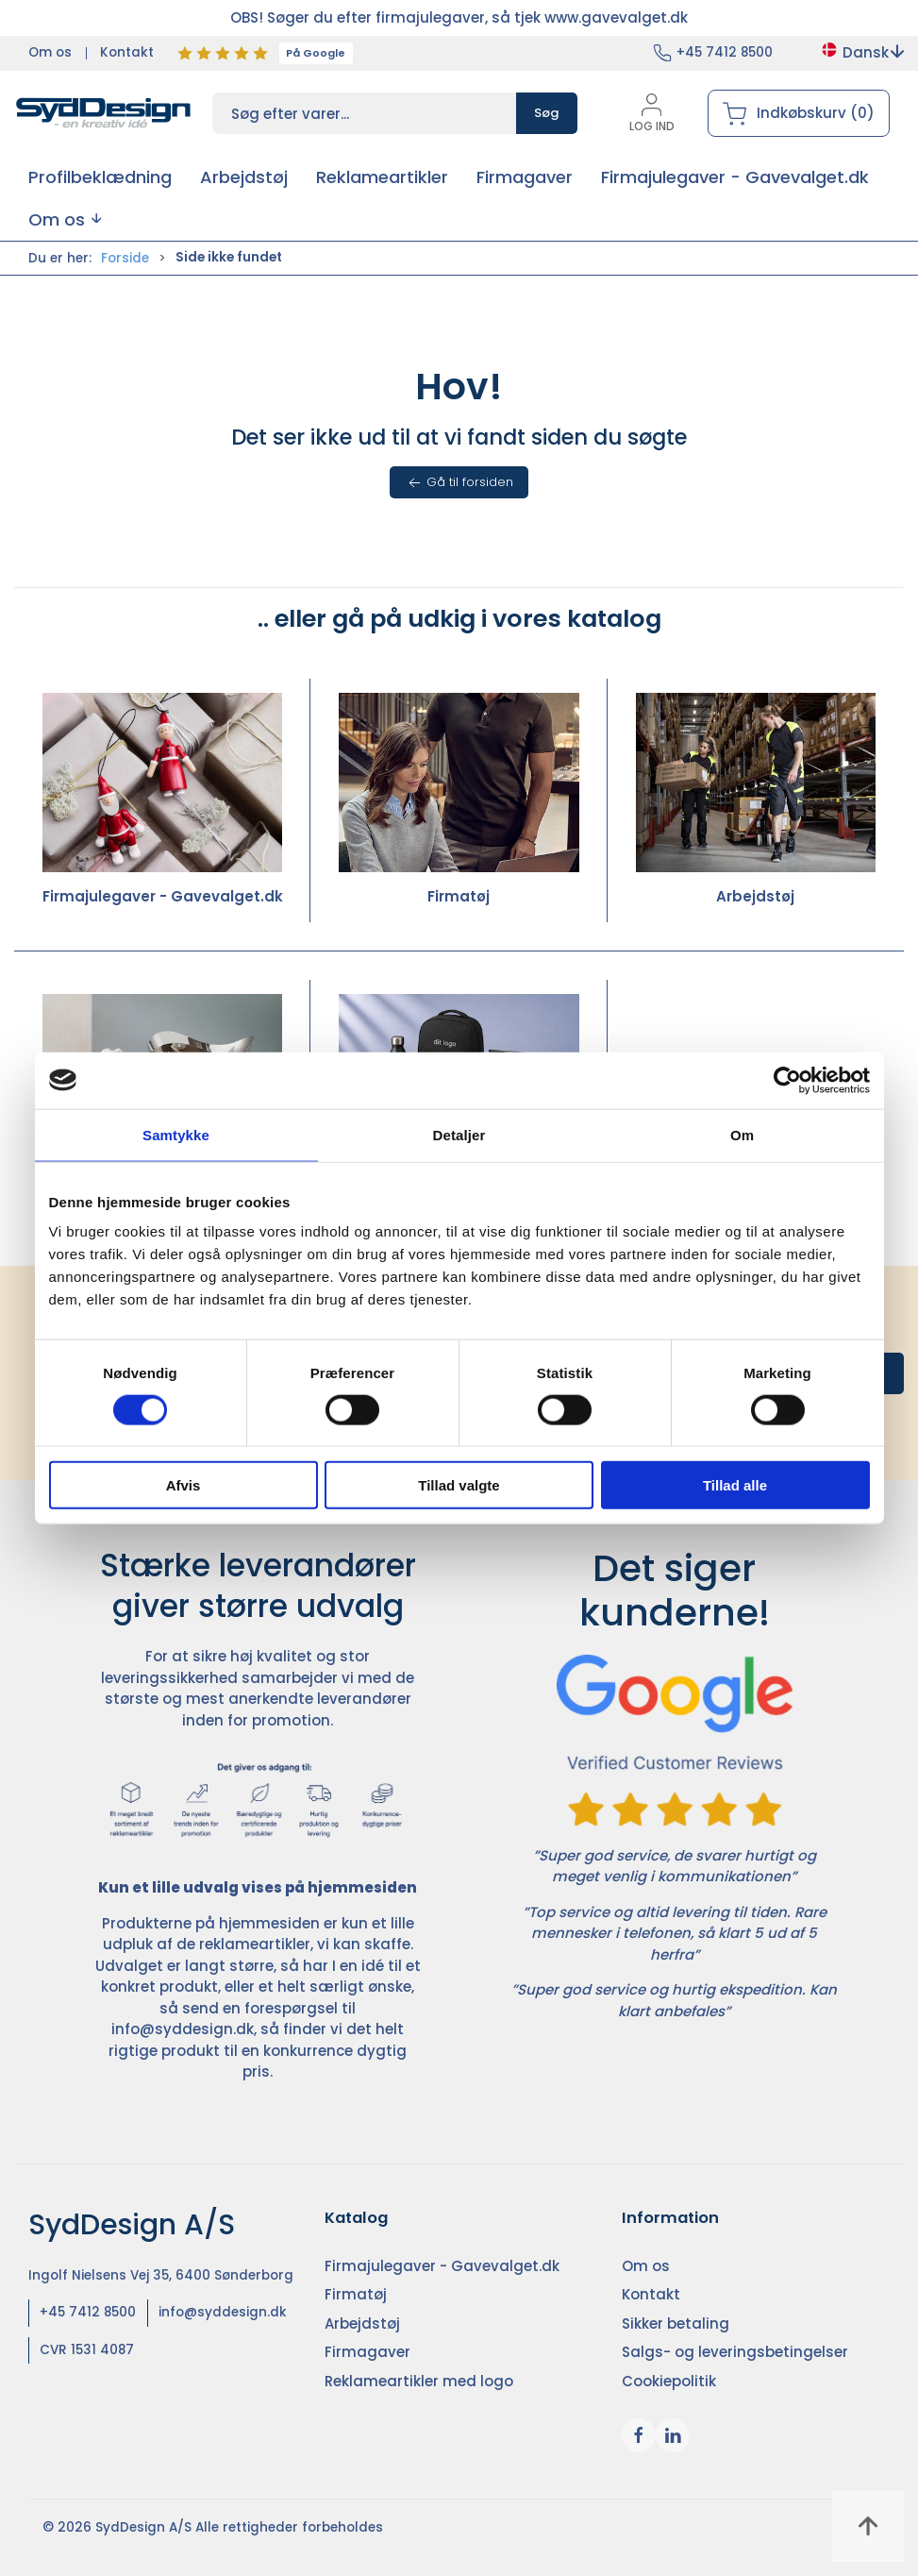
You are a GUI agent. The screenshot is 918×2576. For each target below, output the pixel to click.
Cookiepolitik (669, 2381)
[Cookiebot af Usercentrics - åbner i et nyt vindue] (787, 1080)
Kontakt (127, 52)
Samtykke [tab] (175, 1134)
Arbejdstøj (756, 800)
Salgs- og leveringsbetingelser (735, 2352)
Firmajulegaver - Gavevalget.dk (162, 800)
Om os (50, 52)
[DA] (103, 113)
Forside (125, 258)
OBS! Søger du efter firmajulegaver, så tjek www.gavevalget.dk (459, 17)
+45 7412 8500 (724, 52)
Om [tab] (742, 1134)
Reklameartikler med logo (419, 2381)
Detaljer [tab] (459, 1134)
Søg (546, 113)
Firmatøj (459, 800)
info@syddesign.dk (182, 2029)
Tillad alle (735, 1485)
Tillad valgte (458, 1485)
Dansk (862, 52)
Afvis (183, 1485)
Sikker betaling (675, 2323)
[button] (64, 219)
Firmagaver (367, 2352)
